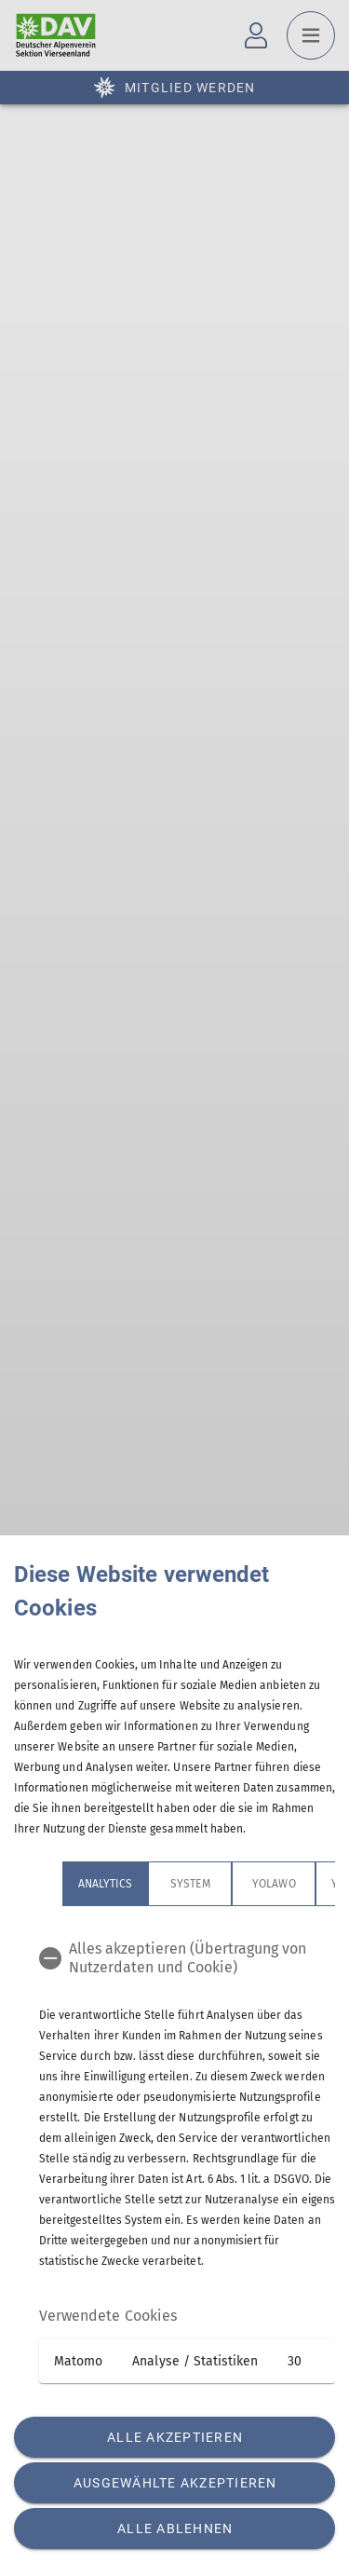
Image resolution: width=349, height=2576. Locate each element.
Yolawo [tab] (273, 1883)
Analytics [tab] (105, 1883)
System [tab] (189, 1883)
